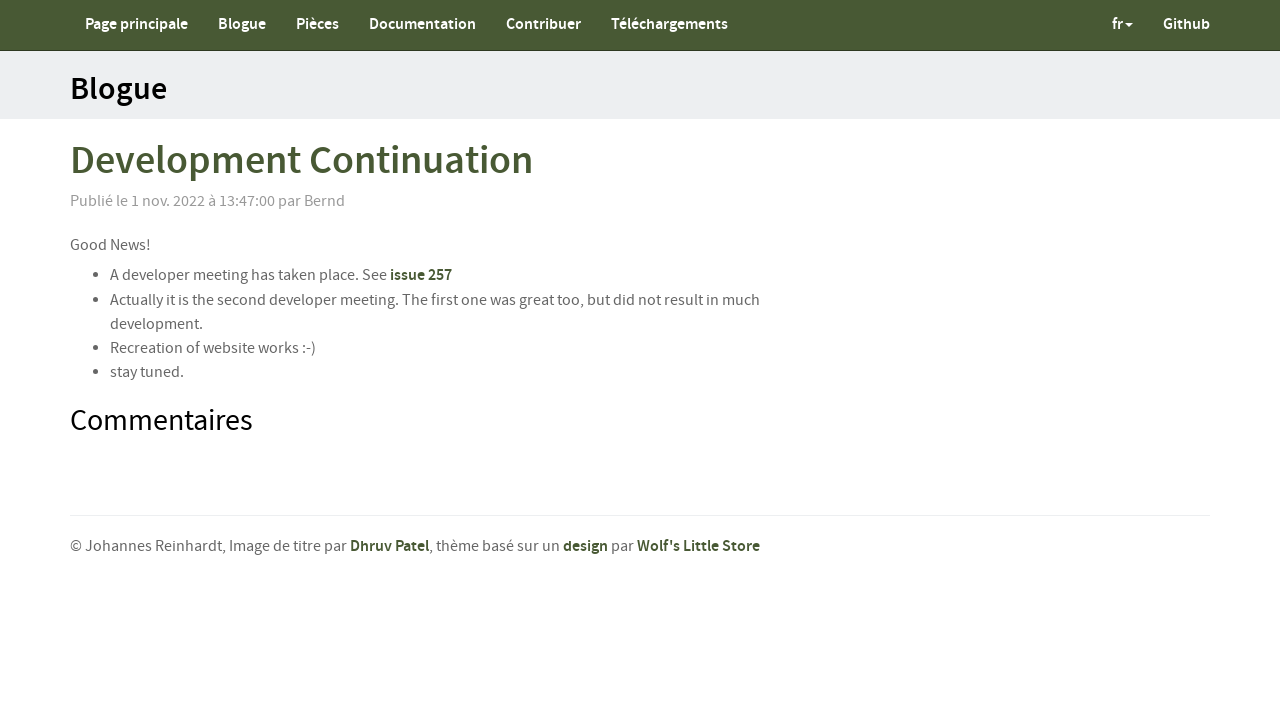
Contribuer (543, 24)
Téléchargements (669, 24)
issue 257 (421, 275)
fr (1122, 24)
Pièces (317, 24)
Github (1186, 24)
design (585, 546)
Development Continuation (301, 161)
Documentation (422, 24)
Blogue (242, 24)
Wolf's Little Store (698, 546)
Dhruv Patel (389, 546)
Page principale (136, 24)
